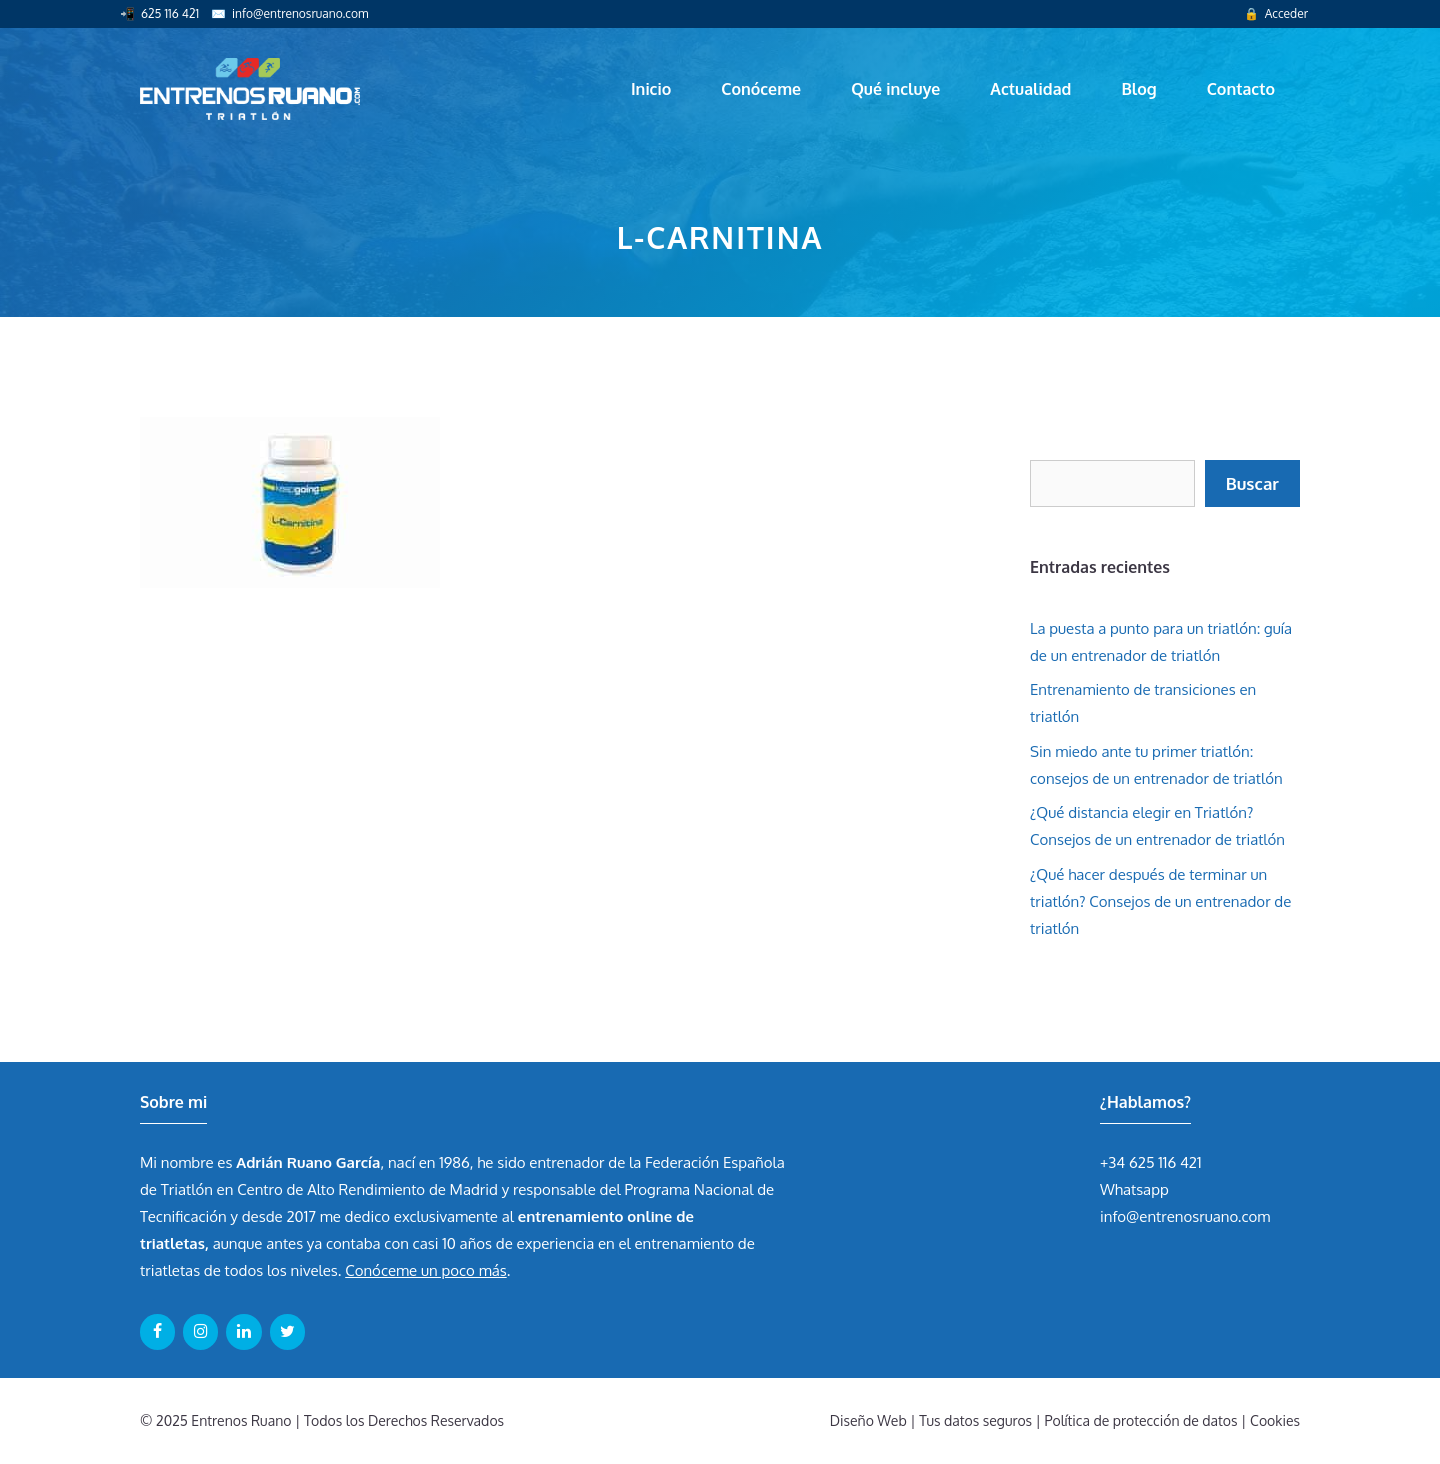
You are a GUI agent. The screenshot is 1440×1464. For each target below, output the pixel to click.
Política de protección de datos (1141, 1420)
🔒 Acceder (1276, 13)
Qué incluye (895, 89)
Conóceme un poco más (425, 1270)
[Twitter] (287, 1332)
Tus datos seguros (975, 1420)
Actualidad (1030, 89)
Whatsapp (1134, 1189)
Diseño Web (868, 1420)
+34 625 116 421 (1151, 1162)
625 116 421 (170, 13)
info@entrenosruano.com (300, 13)
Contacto (1241, 89)
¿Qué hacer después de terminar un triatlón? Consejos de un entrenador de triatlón (1160, 901)
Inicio (651, 89)
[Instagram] (200, 1332)
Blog (1138, 89)
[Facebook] (157, 1332)
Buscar (1252, 483)
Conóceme (761, 89)
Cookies (1275, 1420)
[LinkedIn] (243, 1332)
